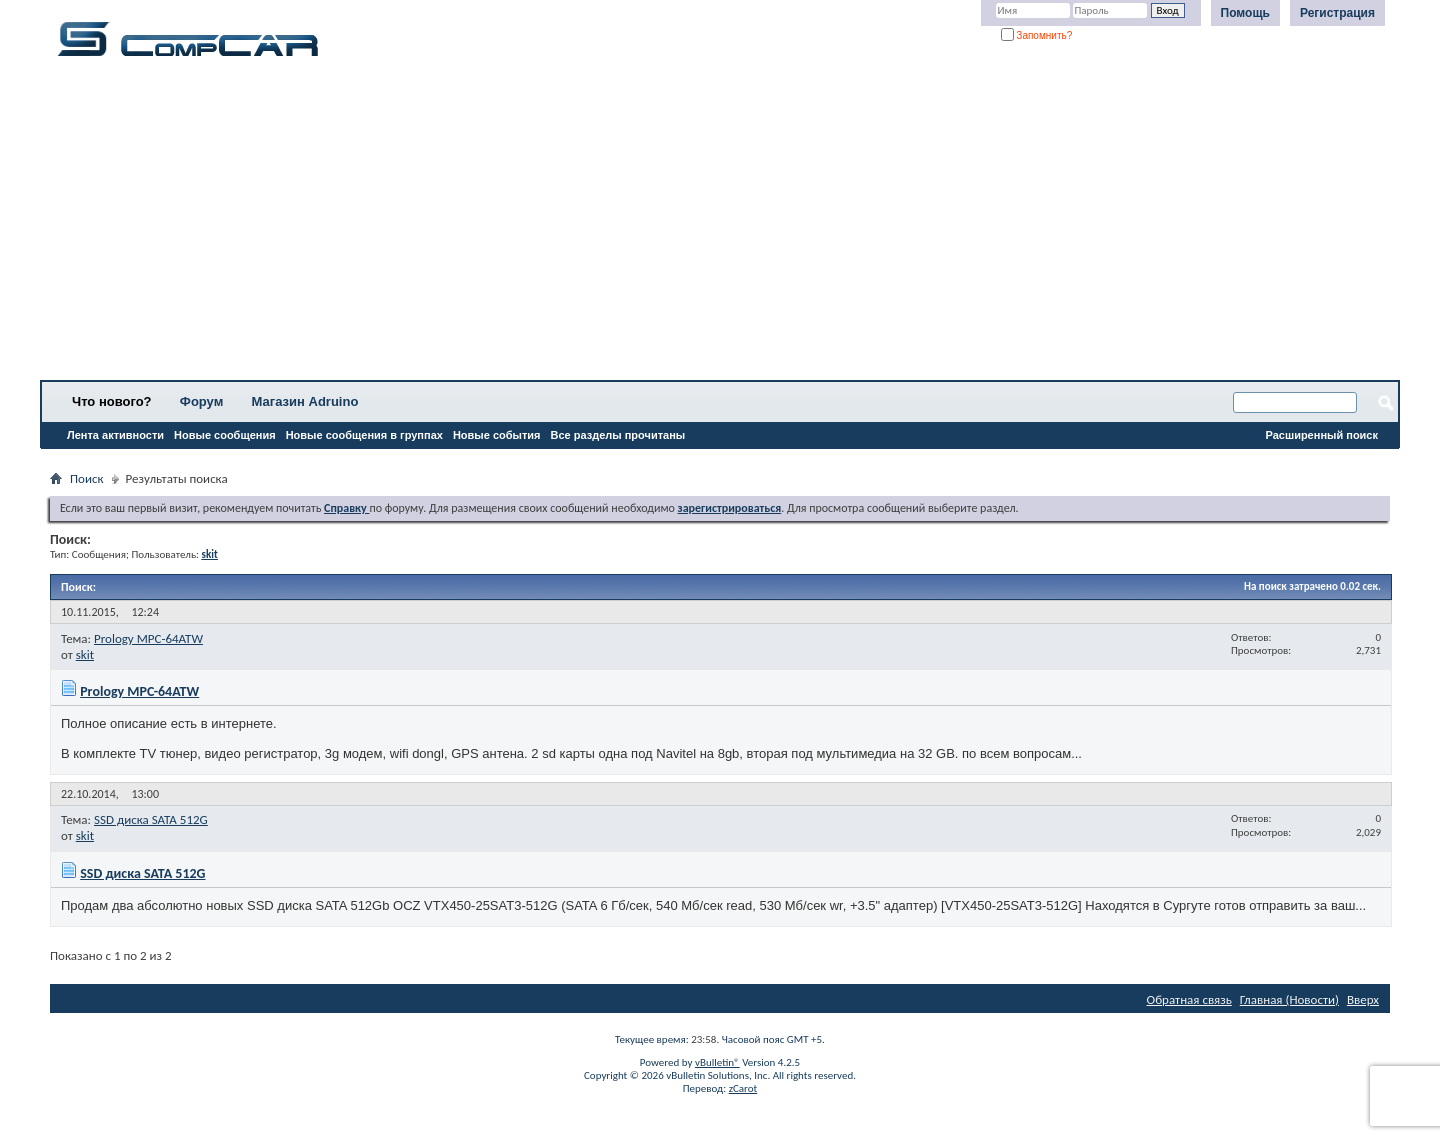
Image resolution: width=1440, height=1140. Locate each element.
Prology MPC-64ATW (148, 638)
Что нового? (112, 401)
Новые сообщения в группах (364, 435)
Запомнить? (1037, 35)
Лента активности (115, 435)
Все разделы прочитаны (617, 435)
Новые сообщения (225, 435)
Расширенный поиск (1322, 435)
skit (85, 654)
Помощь (1245, 13)
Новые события (497, 435)
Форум (201, 401)
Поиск (87, 478)
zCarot (743, 1088)
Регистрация (1337, 13)
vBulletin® (717, 1062)
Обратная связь (1189, 999)
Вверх (1363, 999)
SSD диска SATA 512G (151, 819)
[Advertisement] (625, 225)
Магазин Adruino (305, 401)
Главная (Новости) (1289, 999)
